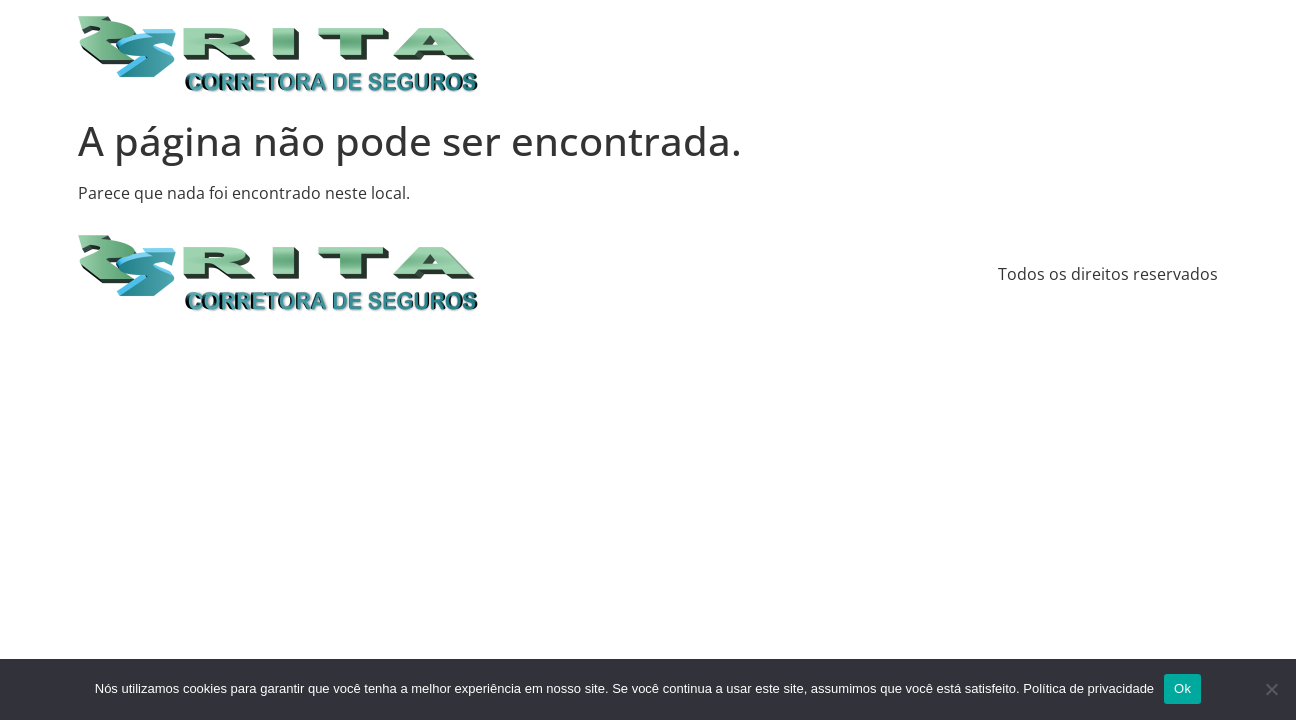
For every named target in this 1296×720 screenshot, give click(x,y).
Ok (1182, 688)
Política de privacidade (1088, 688)
